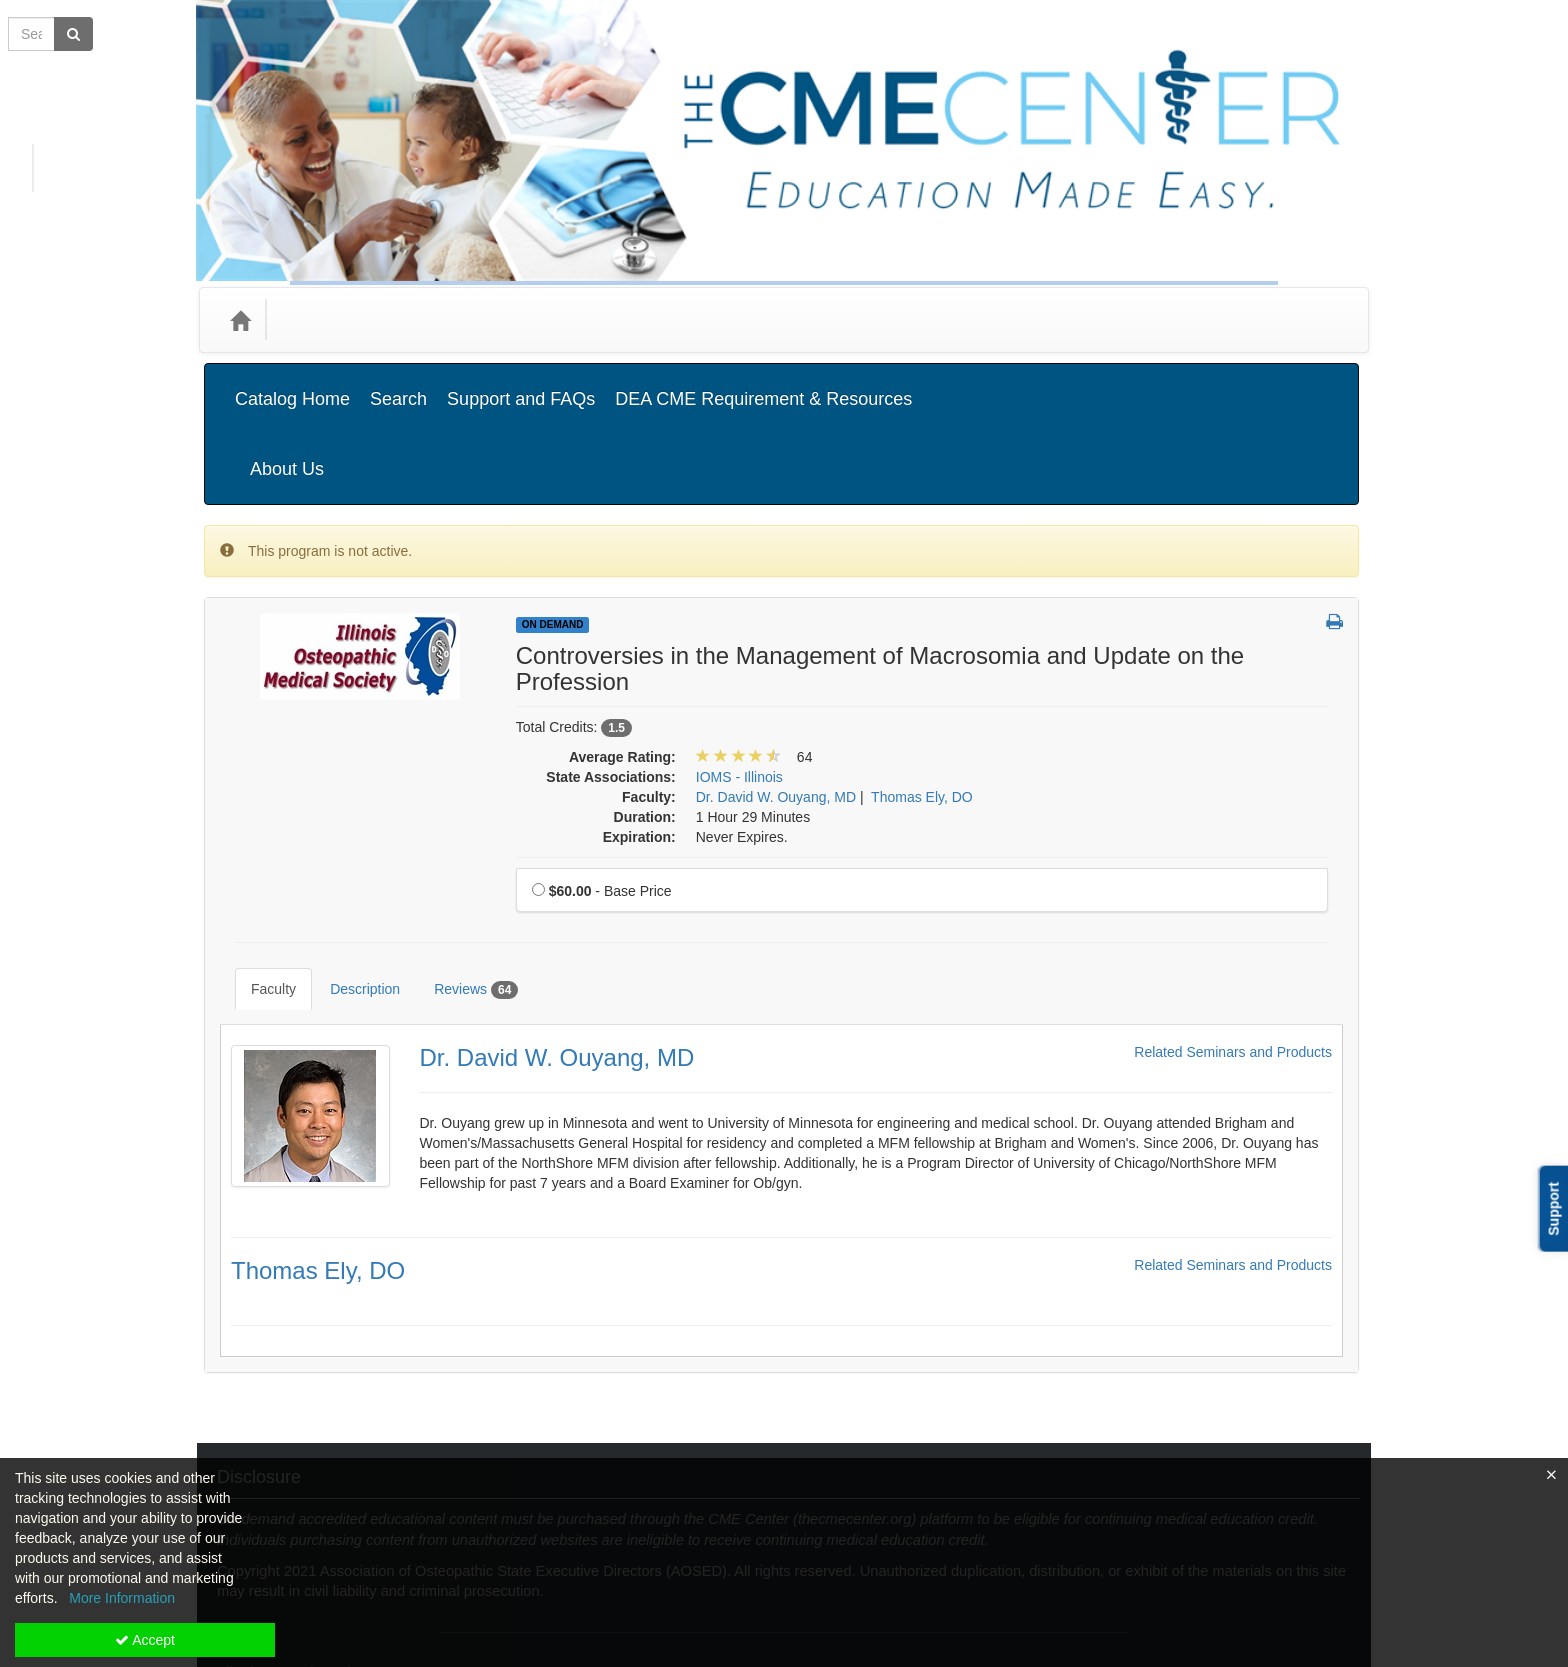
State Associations (566, 319)
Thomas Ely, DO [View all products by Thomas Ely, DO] (922, 697)
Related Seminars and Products (1233, 922)
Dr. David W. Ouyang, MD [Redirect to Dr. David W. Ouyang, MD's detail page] (557, 927)
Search (398, 384)
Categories (325, 319)
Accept (145, 1640)
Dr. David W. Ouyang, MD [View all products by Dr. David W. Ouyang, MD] (776, 697)
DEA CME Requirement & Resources (763, 384)
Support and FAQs (521, 384)
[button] (1334, 523)
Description (350, 874)
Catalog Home (292, 384)
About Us (1303, 384)
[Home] (240, 320)
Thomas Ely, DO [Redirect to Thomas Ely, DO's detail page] (318, 1140)
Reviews (461, 875)
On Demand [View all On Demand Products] (553, 524)
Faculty (258, 874)
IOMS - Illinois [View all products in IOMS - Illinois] (739, 677)
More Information (122, 1598)
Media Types (433, 319)
